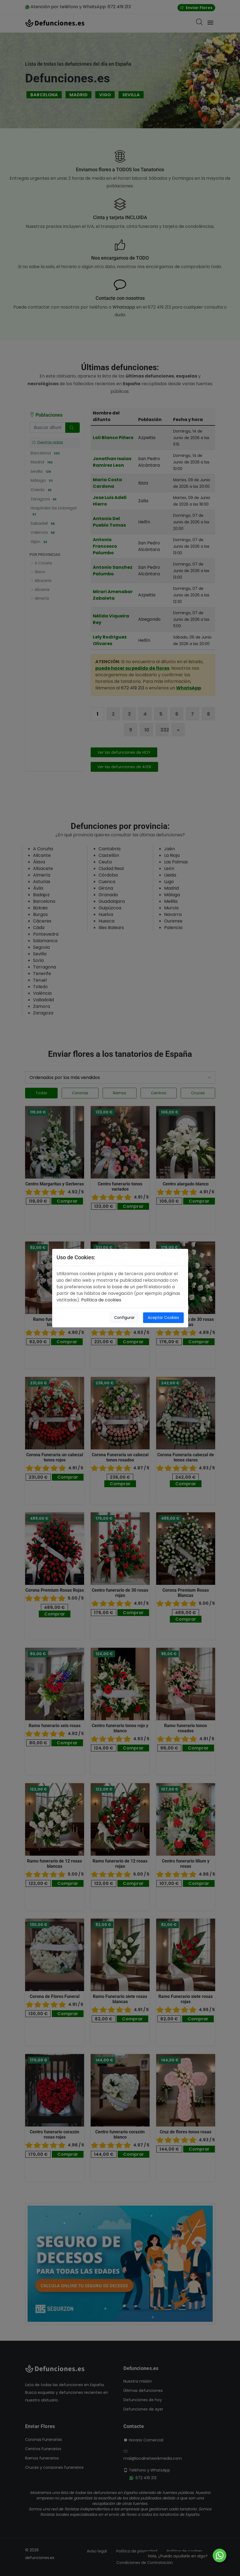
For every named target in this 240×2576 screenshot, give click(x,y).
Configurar (124, 1317)
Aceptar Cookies (163, 1317)
